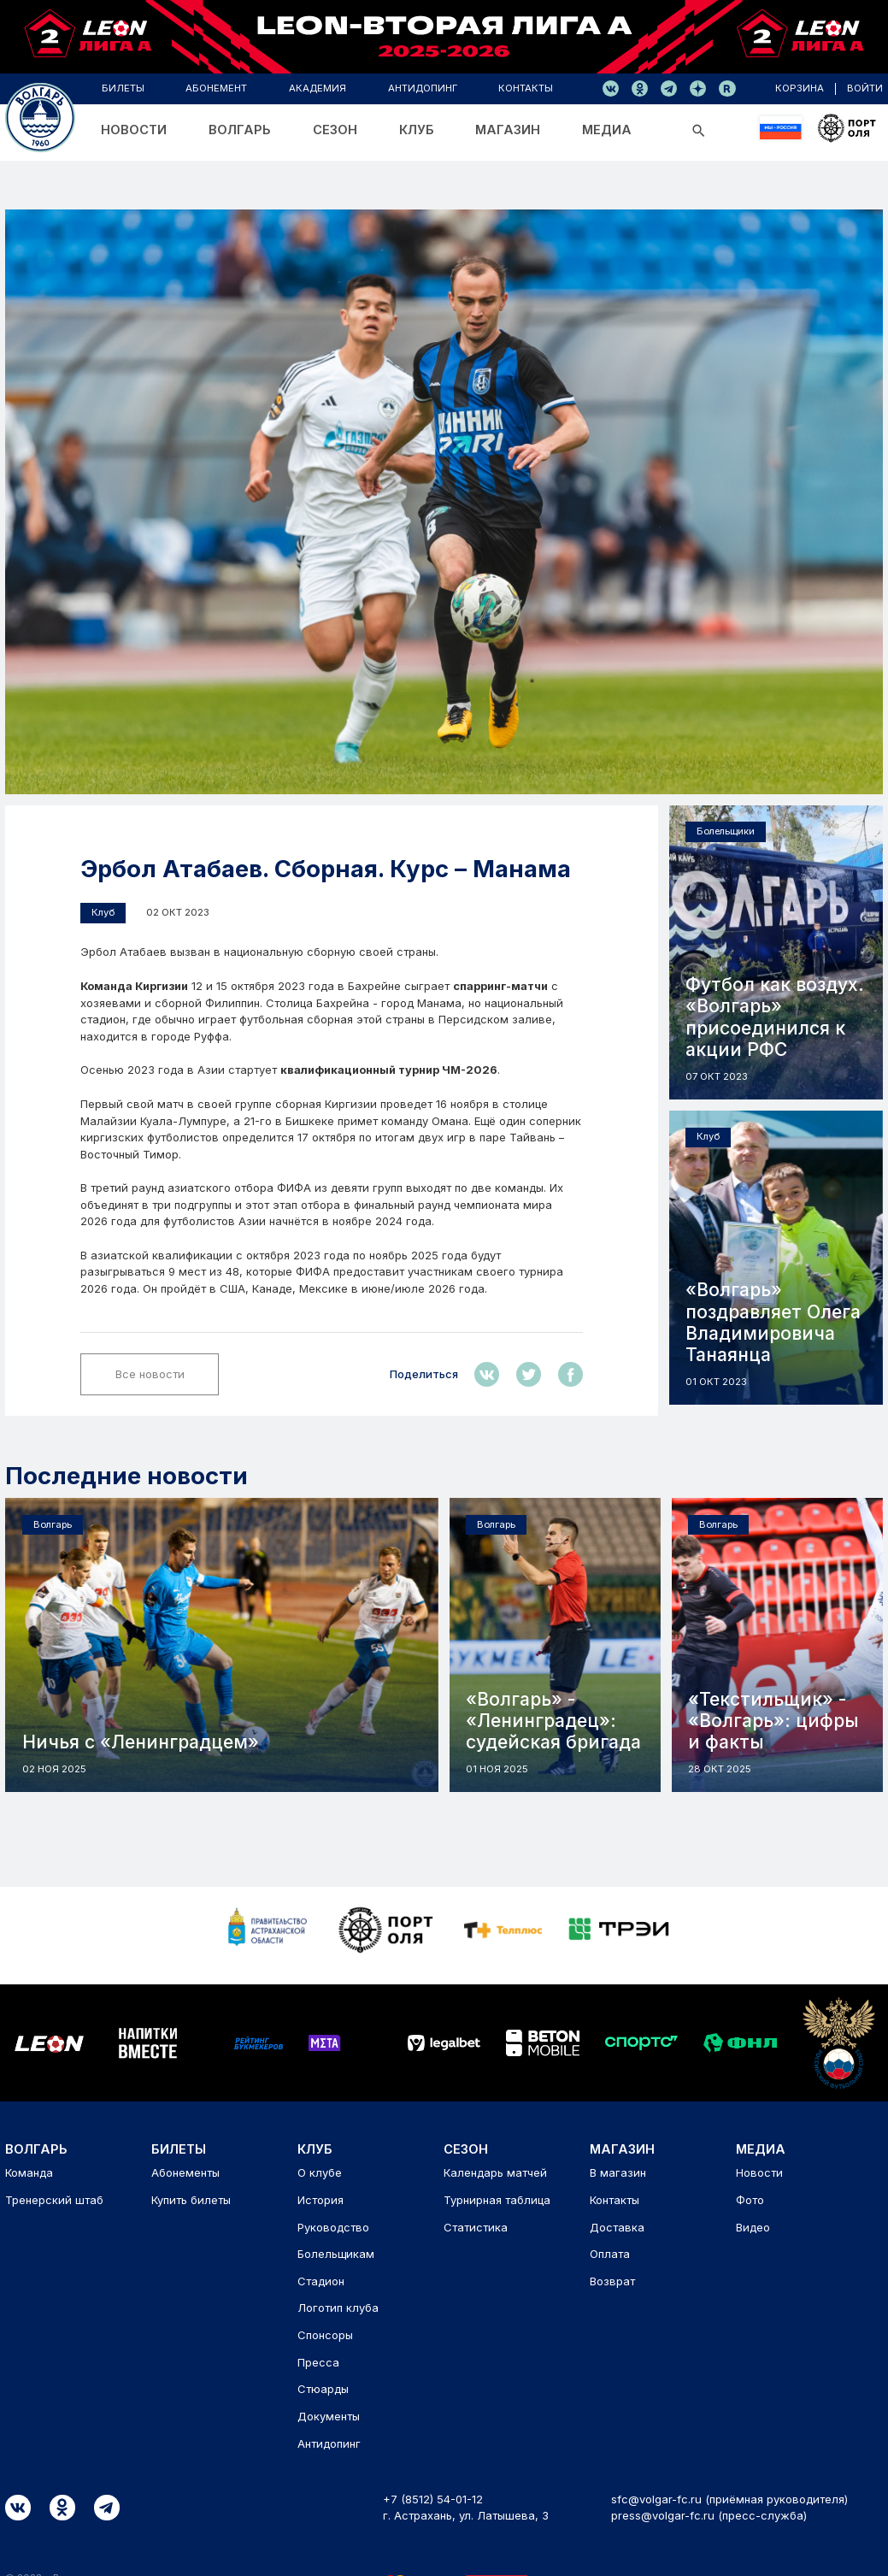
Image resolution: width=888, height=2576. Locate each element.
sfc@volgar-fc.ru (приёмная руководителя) (729, 2499)
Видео (753, 2227)
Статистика (476, 2227)
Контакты (614, 2200)
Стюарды (323, 2389)
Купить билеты (191, 2200)
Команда (29, 2172)
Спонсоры (325, 2335)
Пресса (318, 2362)
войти (866, 88)
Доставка (617, 2227)
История (320, 2200)
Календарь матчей (495, 2172)
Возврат (612, 2281)
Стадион (320, 2281)
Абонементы (185, 2172)
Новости (759, 2172)
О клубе (319, 2172)
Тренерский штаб (54, 2200)
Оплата (610, 2254)
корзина (802, 88)
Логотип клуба (338, 2307)
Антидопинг (329, 2443)
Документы (328, 2416)
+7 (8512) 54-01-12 (433, 2499)
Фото (750, 2200)
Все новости (150, 1374)
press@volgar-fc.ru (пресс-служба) (709, 2515)
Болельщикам (335, 2254)
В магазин (618, 2172)
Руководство (333, 2227)
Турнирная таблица (497, 2200)
